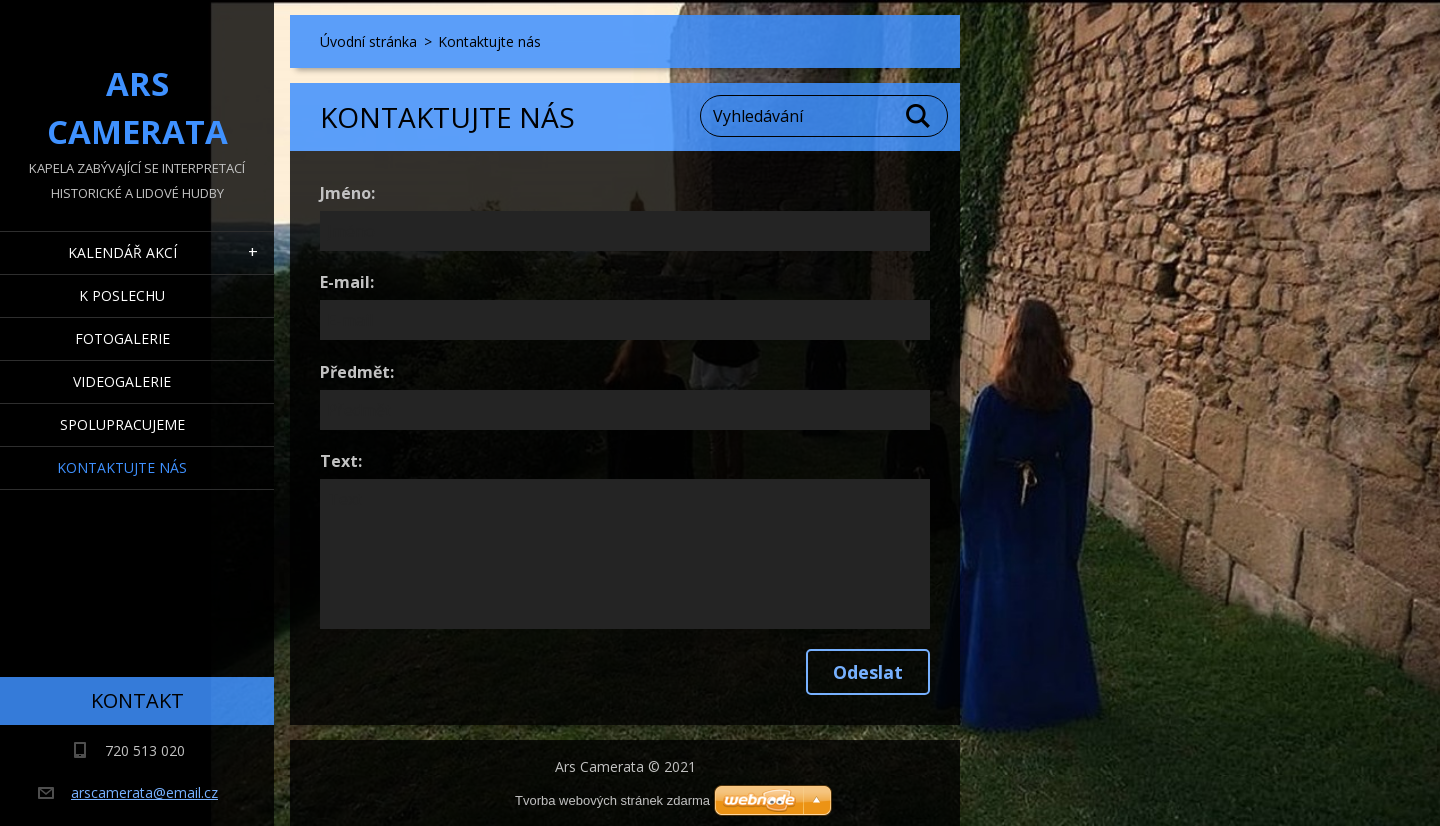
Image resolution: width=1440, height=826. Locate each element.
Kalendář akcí (122, 252)
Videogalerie (122, 381)
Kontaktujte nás (122, 467)
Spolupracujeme (122, 424)
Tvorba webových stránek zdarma (612, 800)
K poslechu (122, 295)
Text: (341, 461)
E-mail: (347, 282)
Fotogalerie (122, 338)
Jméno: (347, 193)
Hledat (919, 116)
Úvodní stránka (368, 41)
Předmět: (357, 372)
